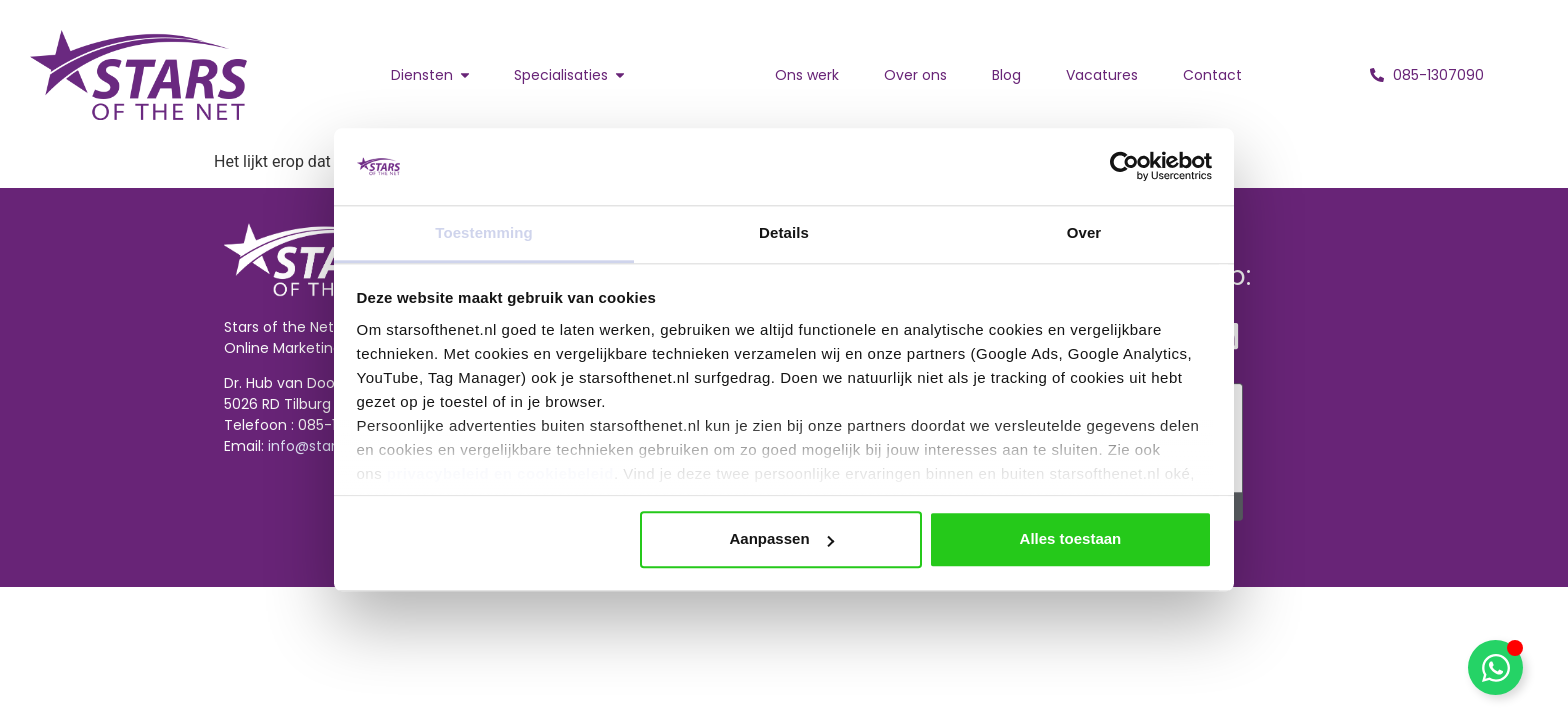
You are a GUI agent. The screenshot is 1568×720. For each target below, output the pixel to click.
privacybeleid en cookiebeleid (500, 473)
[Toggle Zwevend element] (1495, 667)
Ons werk (807, 75)
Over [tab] (1084, 232)
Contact (1212, 75)
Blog (1006, 75)
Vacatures (1102, 75)
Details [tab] (784, 232)
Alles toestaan (1071, 539)
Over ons (915, 75)
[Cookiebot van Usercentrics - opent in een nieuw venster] (1124, 167)
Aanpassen (782, 539)
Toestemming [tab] (484, 232)
